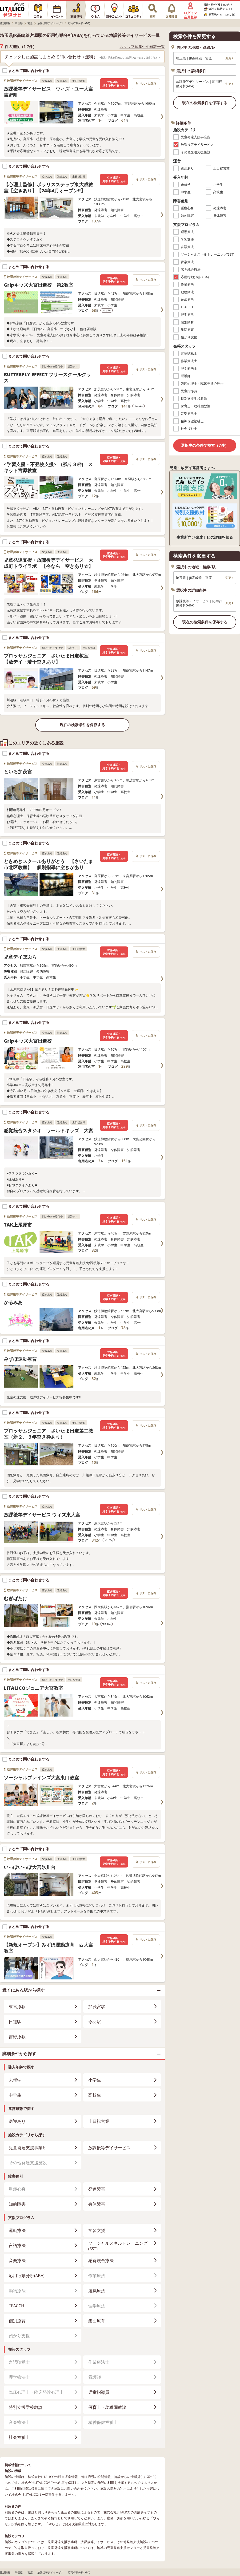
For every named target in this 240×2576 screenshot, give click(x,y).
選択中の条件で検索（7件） (204, 445)
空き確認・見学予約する (113, 84)
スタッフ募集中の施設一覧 (142, 46)
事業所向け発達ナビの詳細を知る (204, 537)
